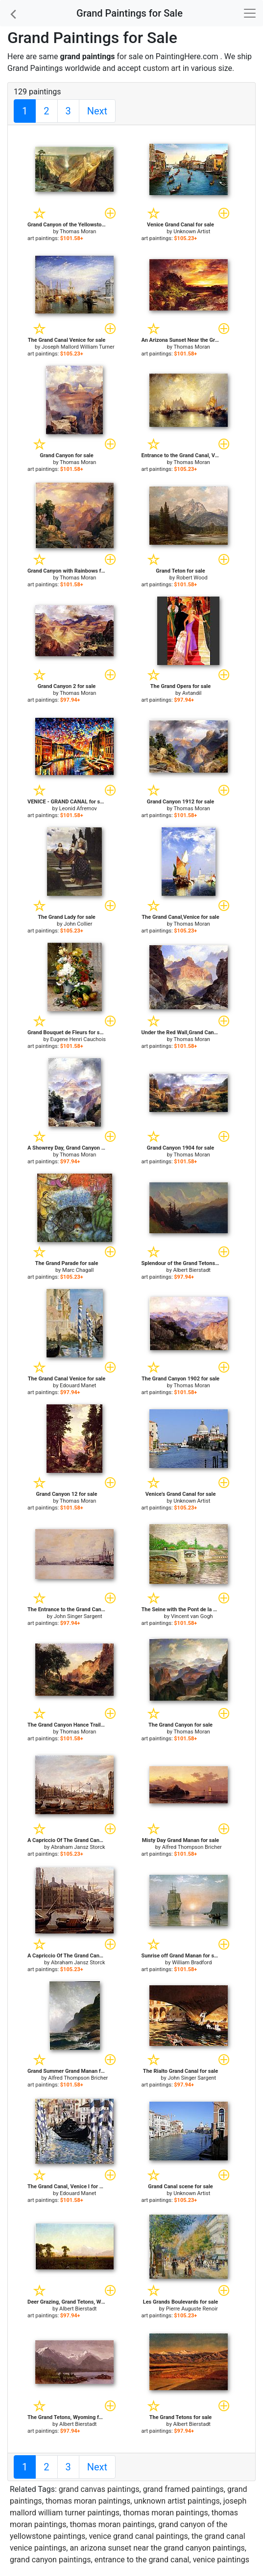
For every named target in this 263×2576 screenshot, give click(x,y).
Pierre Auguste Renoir (192, 2309)
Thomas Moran (78, 231)
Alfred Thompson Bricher (192, 1847)
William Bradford (192, 1962)
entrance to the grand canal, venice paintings (172, 2559)
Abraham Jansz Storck (78, 1847)
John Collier (78, 924)
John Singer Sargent (78, 1616)
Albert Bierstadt (192, 1270)
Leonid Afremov (78, 808)
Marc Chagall (78, 1270)
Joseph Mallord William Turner (78, 347)
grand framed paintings (183, 2489)
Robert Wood (192, 578)
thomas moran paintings (88, 2501)
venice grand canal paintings (138, 2536)
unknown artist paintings (176, 2501)
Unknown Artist (191, 231)
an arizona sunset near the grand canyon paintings (157, 2548)
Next (97, 111)
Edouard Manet (78, 1385)
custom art (162, 68)
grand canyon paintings (50, 2559)
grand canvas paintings (99, 2489)
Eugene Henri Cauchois (78, 1039)
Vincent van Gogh (192, 1616)
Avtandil (191, 693)
